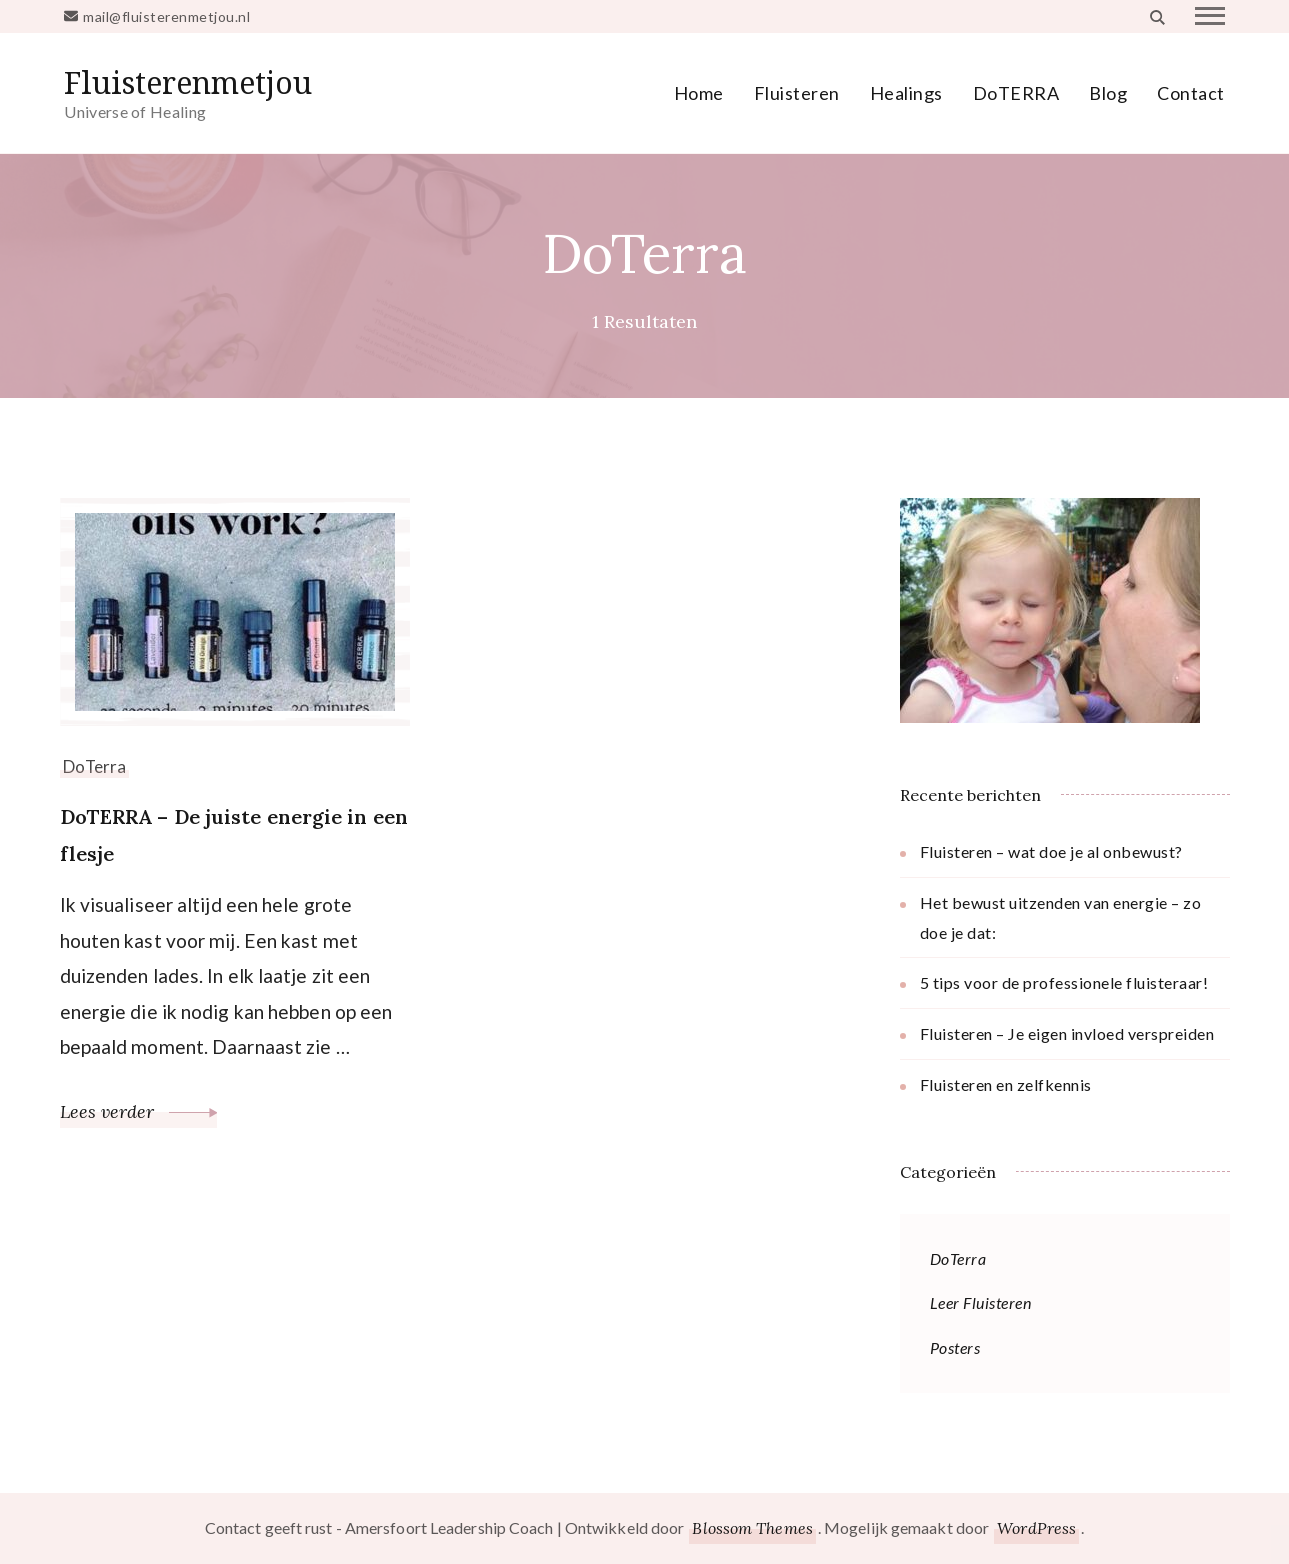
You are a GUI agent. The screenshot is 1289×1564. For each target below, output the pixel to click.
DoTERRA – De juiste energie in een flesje (234, 835)
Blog (1108, 93)
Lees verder (139, 1111)
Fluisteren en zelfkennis (1006, 1084)
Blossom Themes (752, 1528)
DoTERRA (1016, 93)
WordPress (1036, 1528)
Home (699, 93)
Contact (1191, 93)
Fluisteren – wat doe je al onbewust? (1051, 851)
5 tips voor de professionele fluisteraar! (1064, 982)
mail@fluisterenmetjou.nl (166, 16)
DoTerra (95, 766)
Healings (906, 93)
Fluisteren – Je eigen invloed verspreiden (1067, 1033)
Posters (955, 1347)
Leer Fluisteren (981, 1302)
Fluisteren (797, 93)
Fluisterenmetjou (188, 82)
